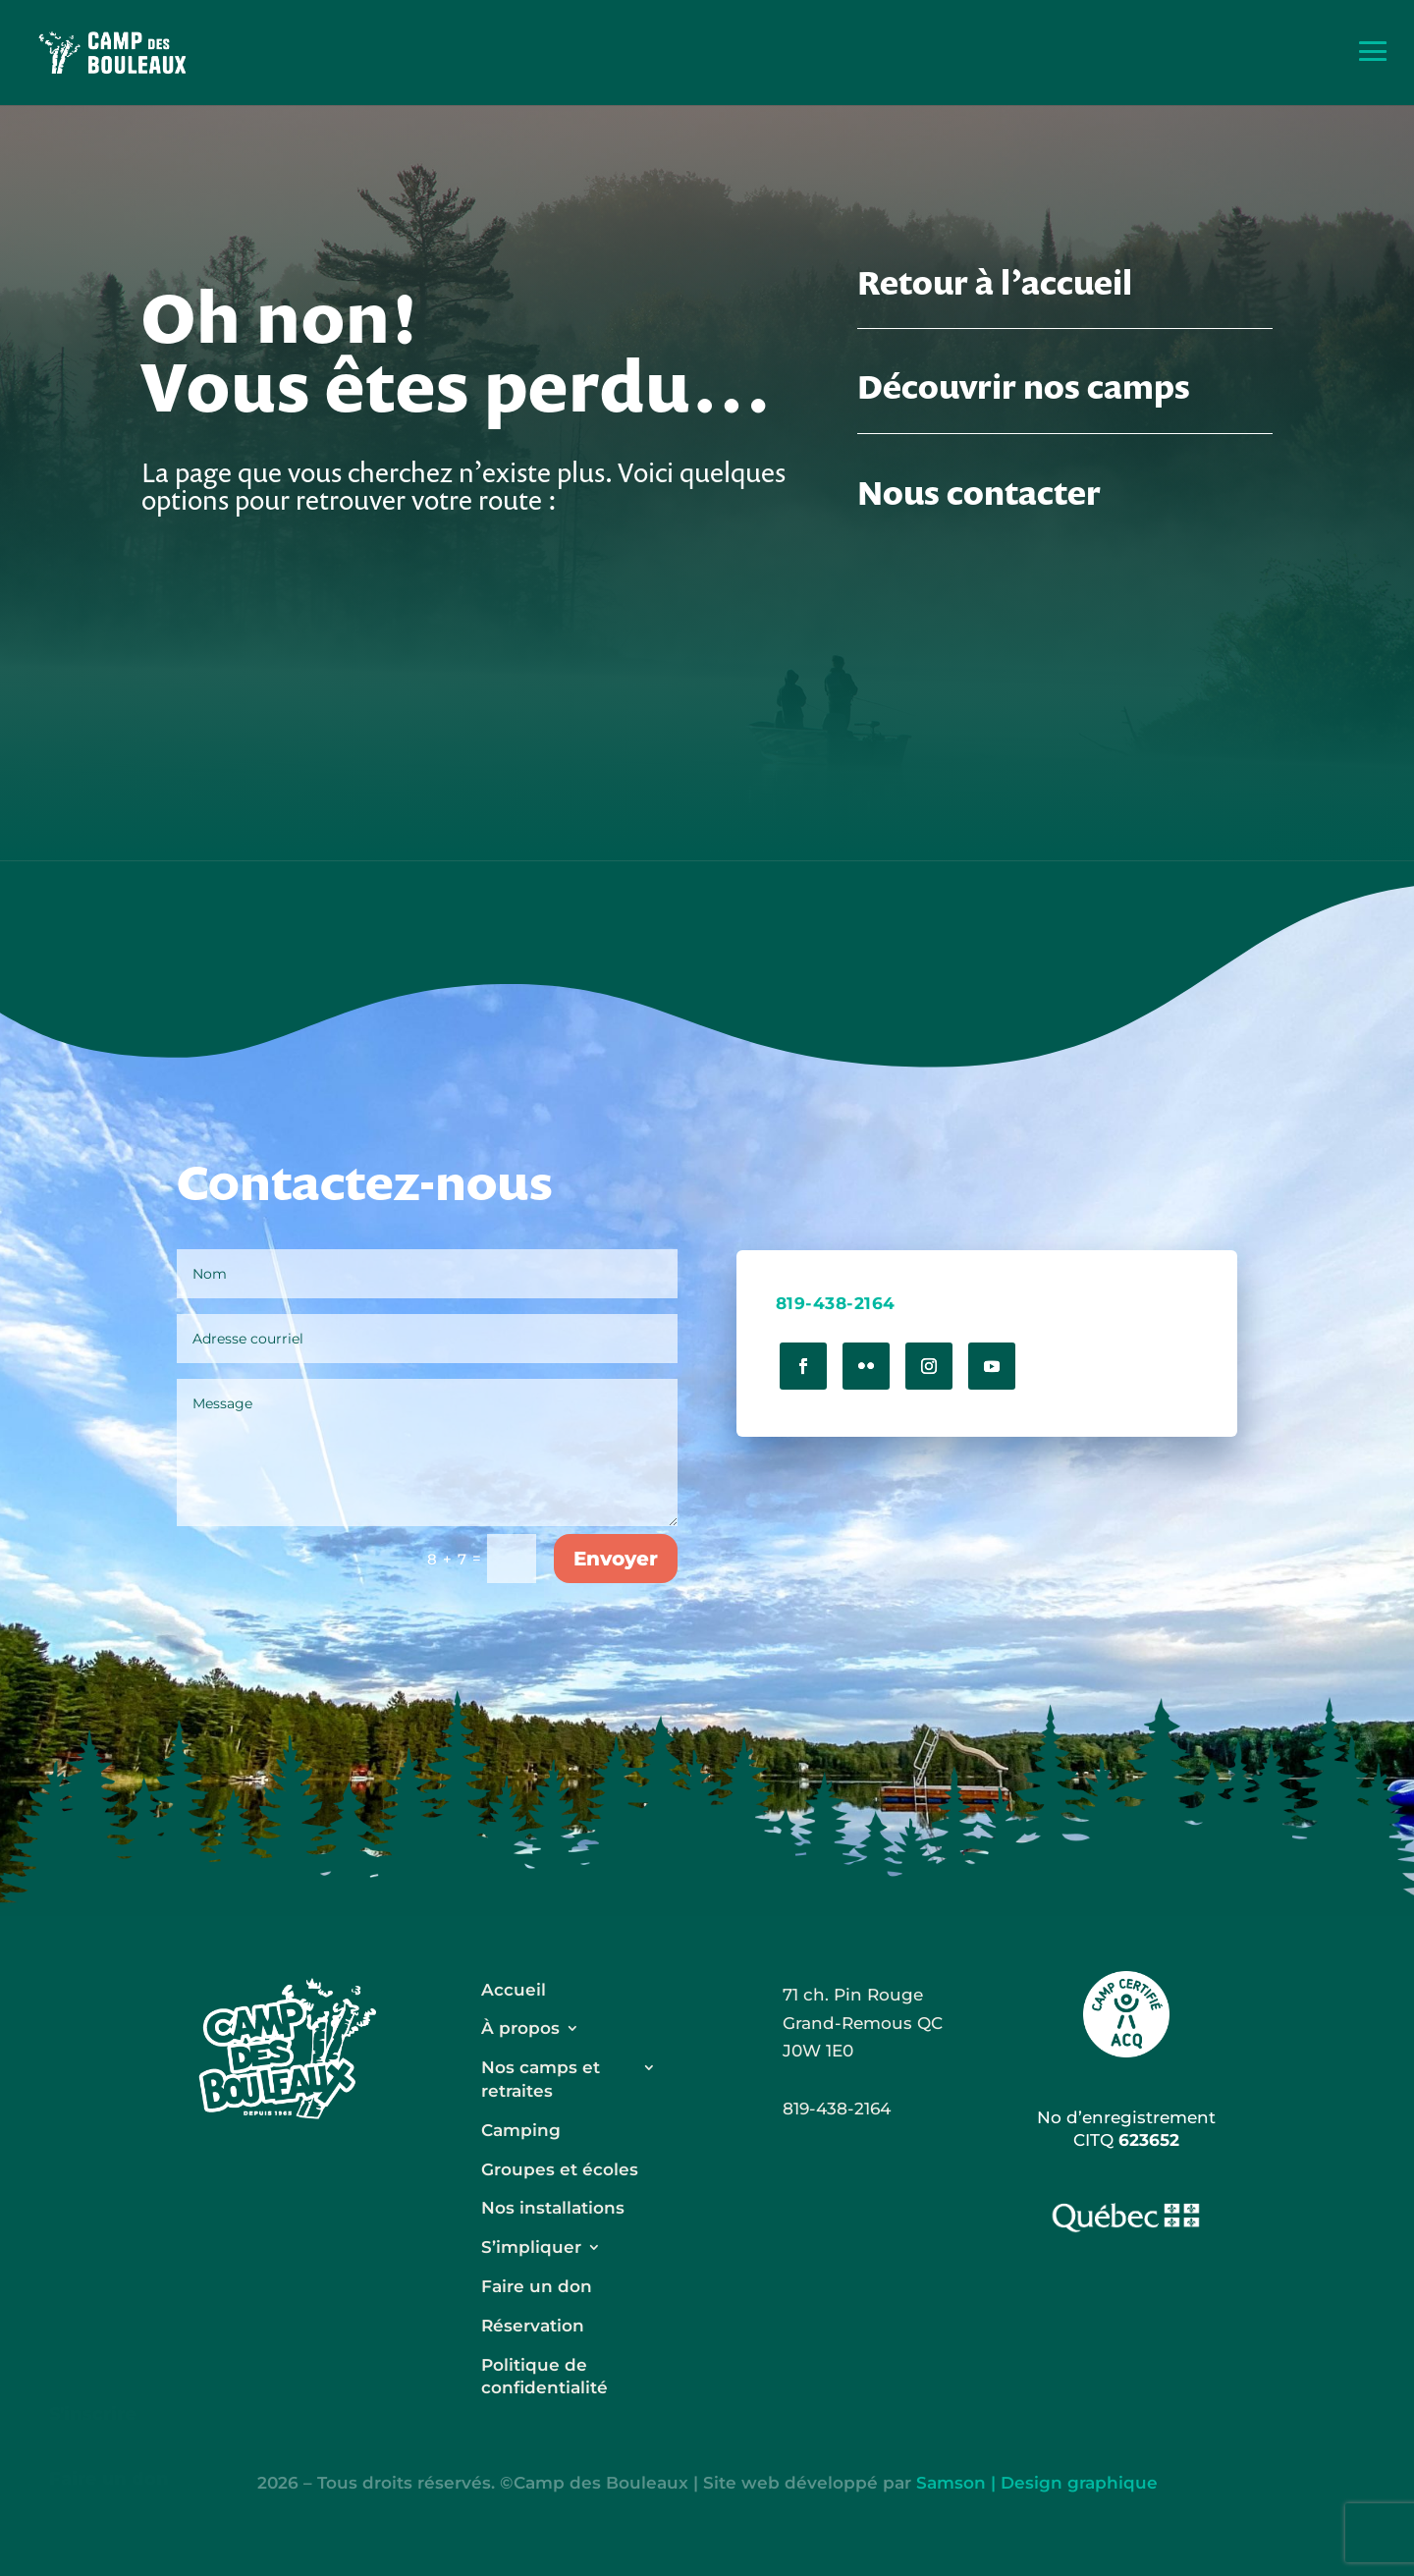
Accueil (513, 1990)
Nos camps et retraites (540, 2079)
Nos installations (553, 2208)
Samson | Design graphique (1037, 2483)
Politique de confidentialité (544, 2376)
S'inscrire (92, 2414)
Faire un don (109, 2479)
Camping (521, 2130)
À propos (520, 2028)
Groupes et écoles (559, 2169)
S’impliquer (531, 2247)
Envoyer (615, 1558)
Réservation (532, 2325)
